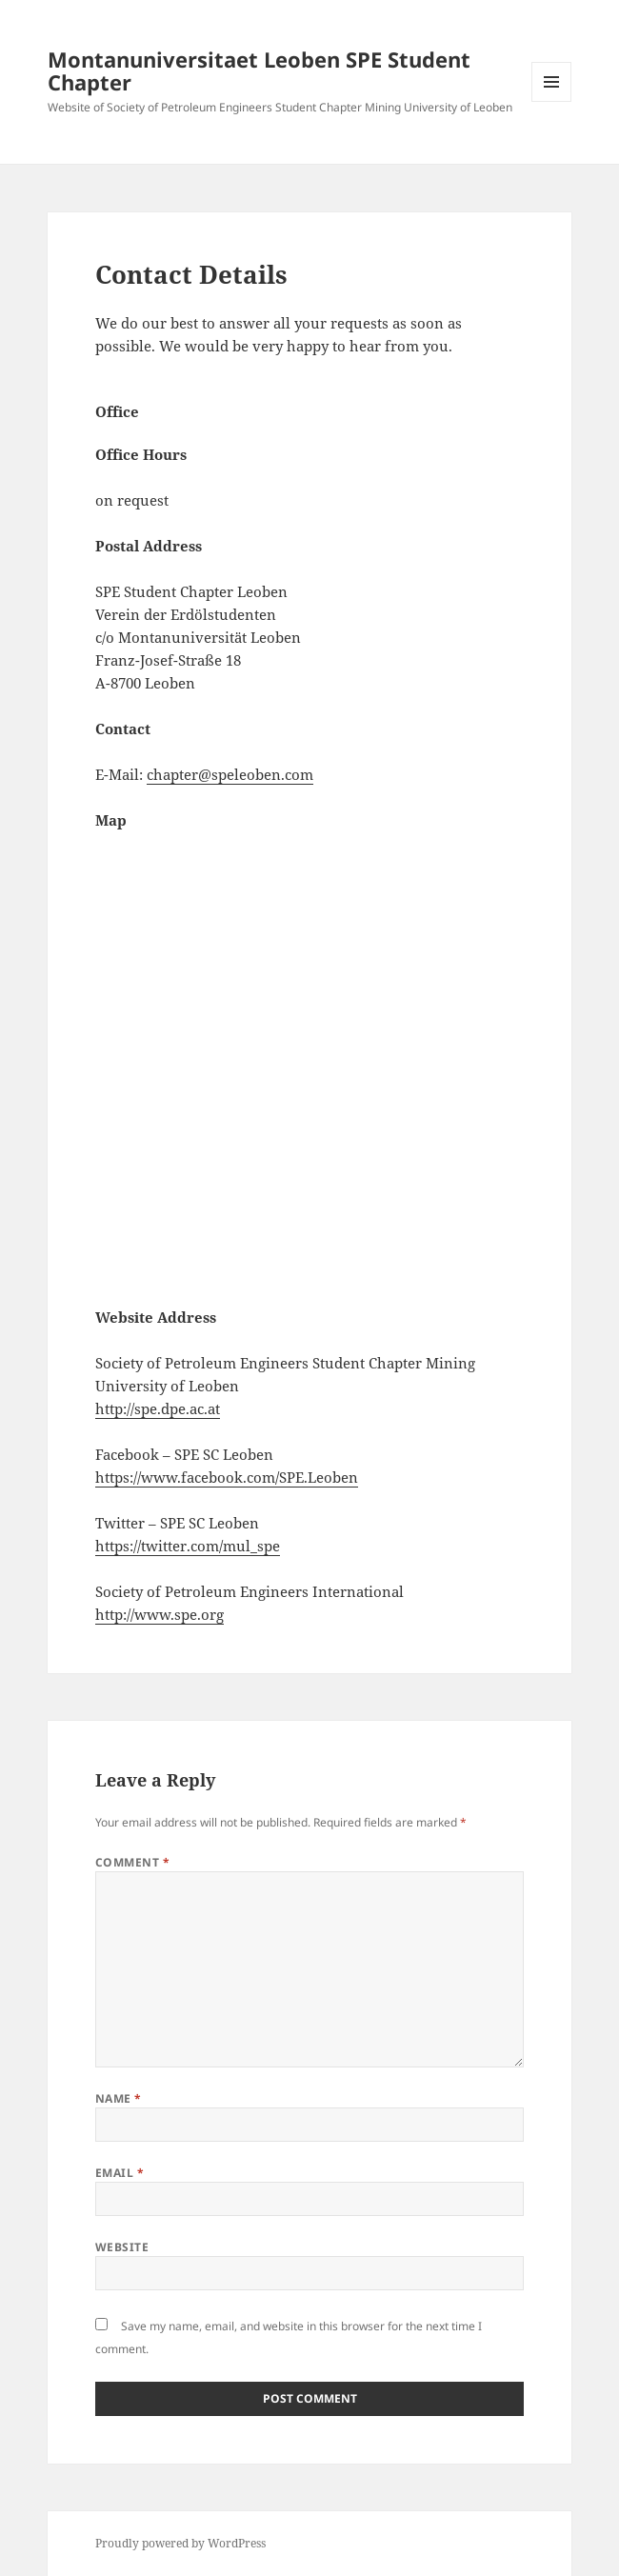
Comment (132, 1862)
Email (119, 2173)
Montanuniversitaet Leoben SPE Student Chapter (259, 70)
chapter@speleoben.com (230, 774)
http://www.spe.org (159, 1614)
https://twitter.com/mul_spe (187, 1545)
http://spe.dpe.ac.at (157, 1408)
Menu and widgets (551, 101)
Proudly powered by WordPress (180, 2543)
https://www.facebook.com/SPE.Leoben (226, 1477)
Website (122, 2247)
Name (118, 2098)
